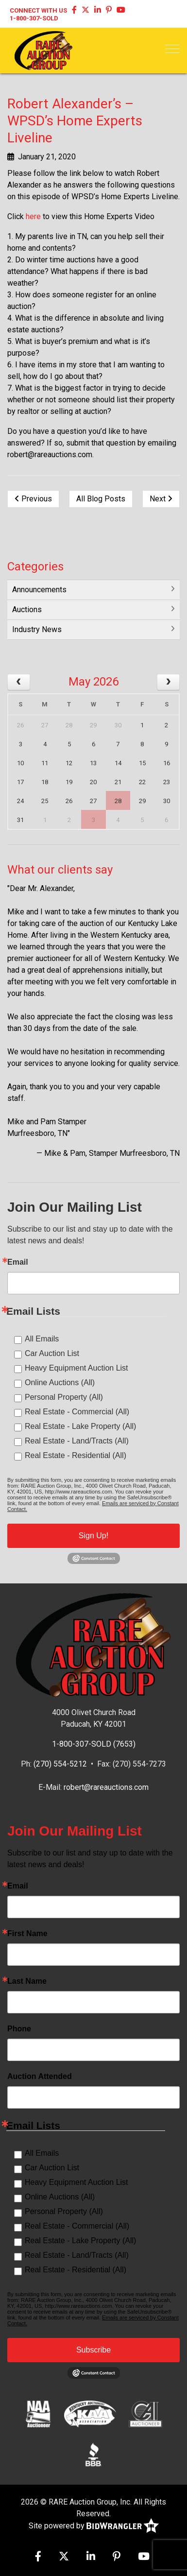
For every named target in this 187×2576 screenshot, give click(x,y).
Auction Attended (39, 2076)
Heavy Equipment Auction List (76, 1368)
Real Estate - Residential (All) (75, 1455)
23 (166, 782)
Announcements (39, 589)
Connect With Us (38, 10)
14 (118, 763)
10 (20, 763)
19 (69, 782)
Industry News (37, 629)
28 (69, 725)
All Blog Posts (100, 498)
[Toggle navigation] (172, 48)
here (33, 216)
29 (93, 725)
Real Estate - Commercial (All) (77, 1412)
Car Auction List (52, 1353)
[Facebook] (74, 10)
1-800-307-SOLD (34, 18)
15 (142, 763)
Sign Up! (93, 1535)
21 (118, 782)
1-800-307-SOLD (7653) (94, 1744)
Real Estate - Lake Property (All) (80, 1426)
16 (166, 763)
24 (20, 801)
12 (69, 763)
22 (142, 782)
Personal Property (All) (64, 1397)
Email (17, 1262)
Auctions (27, 609)
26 (20, 725)
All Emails (42, 1339)
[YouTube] (121, 10)
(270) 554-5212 (60, 1764)
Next (161, 498)
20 (93, 782)
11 (44, 763)
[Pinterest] (109, 10)
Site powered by (94, 2526)
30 (118, 725)
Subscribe (93, 2350)
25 (44, 801)
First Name (27, 1934)
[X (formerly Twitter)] (85, 10)
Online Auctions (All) (60, 1382)
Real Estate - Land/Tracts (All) (77, 1441)
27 (44, 725)
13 (93, 763)
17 (20, 782)
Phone (19, 2029)
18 (44, 782)
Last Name (27, 1981)
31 (20, 820)
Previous (33, 498)
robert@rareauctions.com (106, 1787)
